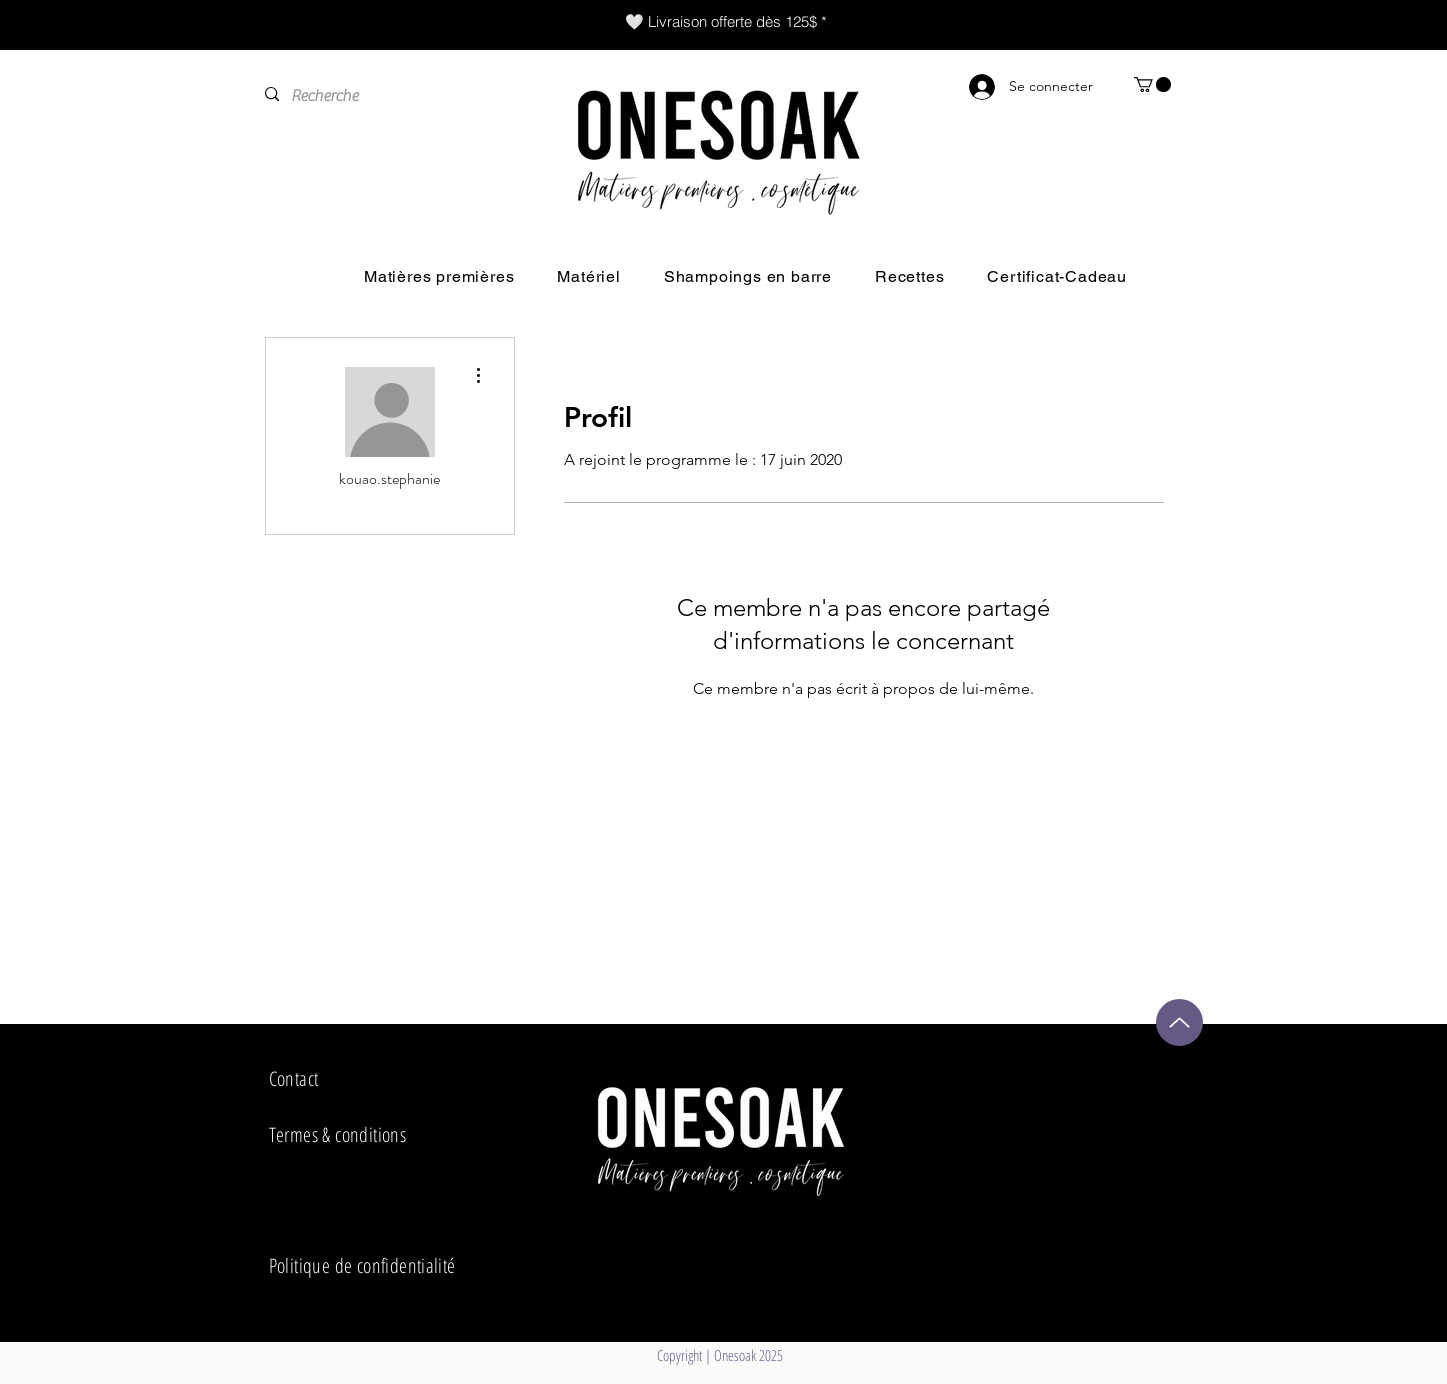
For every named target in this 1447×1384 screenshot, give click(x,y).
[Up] (1179, 1022)
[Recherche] (386, 96)
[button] (1152, 84)
